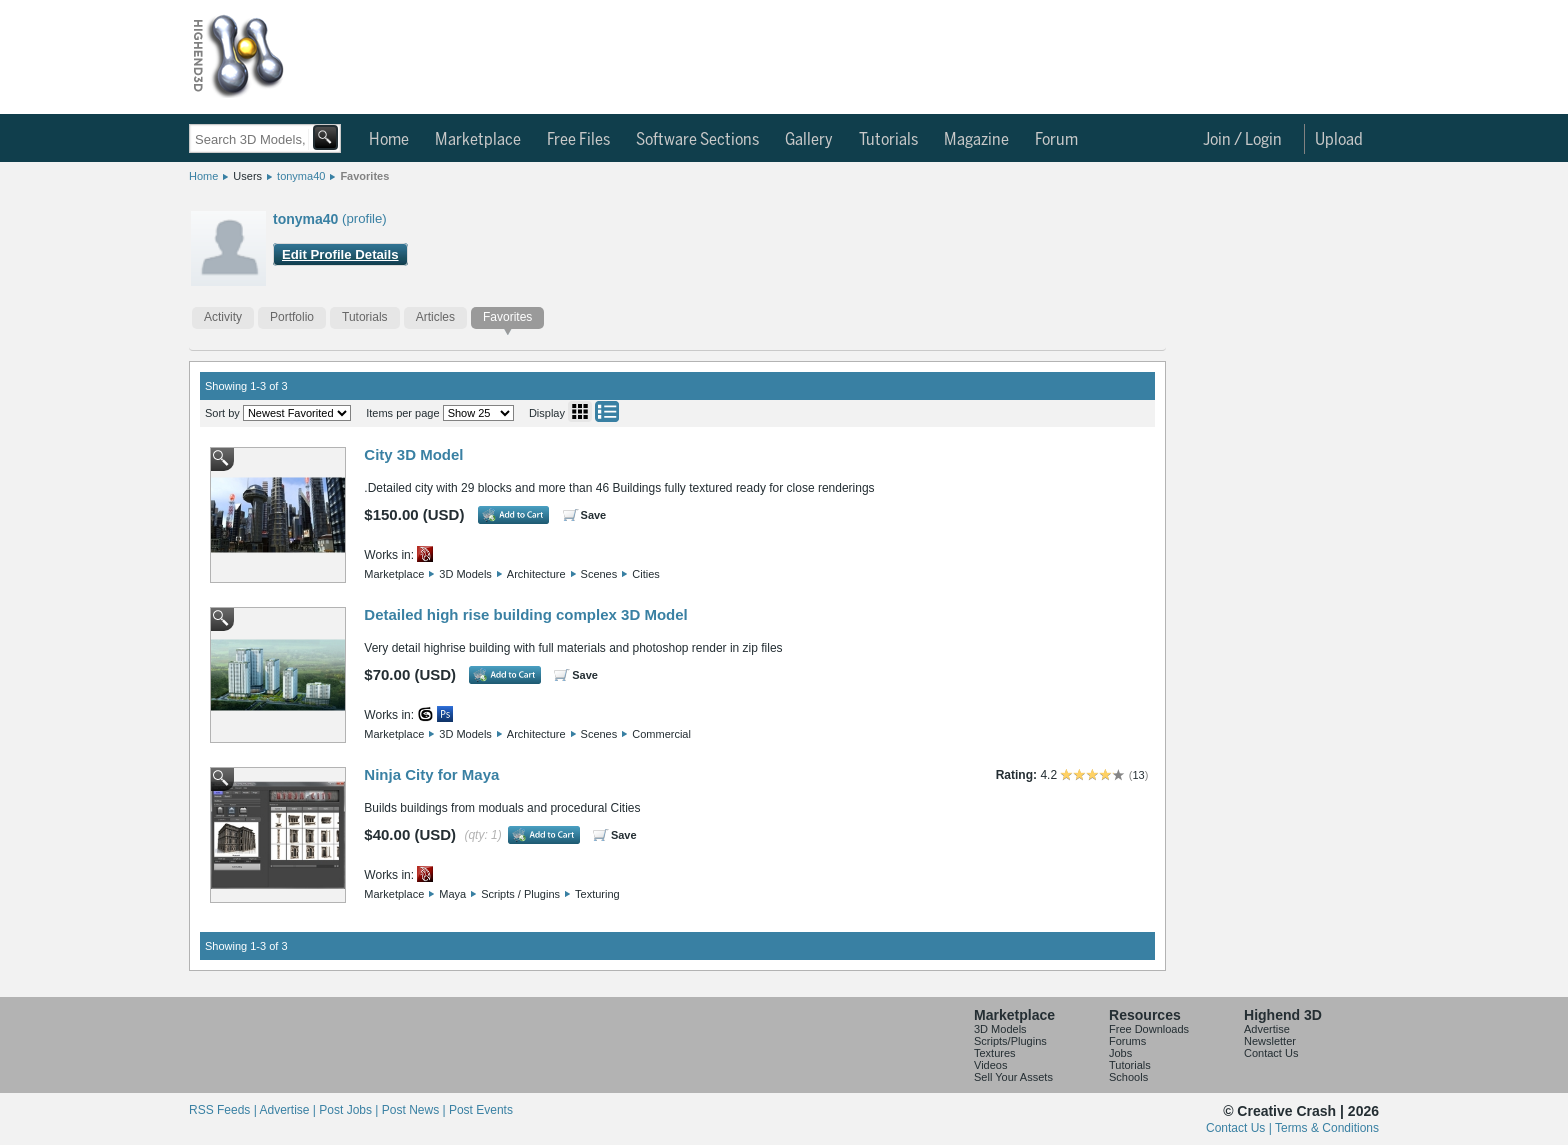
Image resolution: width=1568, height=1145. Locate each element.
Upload (1339, 140)
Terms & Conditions (1327, 1128)
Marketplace (478, 140)
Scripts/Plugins (1010, 1041)
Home (389, 140)
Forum (1056, 140)
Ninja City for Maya (431, 774)
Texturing (597, 894)
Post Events (481, 1110)
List (607, 411)
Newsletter (1270, 1041)
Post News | (415, 1110)
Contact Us (1271, 1053)
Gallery (809, 140)
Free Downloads (1149, 1029)
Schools (1128, 1077)
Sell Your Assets (1013, 1077)
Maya (452, 894)
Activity (223, 317)
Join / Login (1242, 140)
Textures (995, 1053)
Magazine (976, 140)
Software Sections (697, 140)
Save (594, 515)
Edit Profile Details (340, 254)
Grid (580, 411)
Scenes (599, 574)
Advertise (1267, 1029)
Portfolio (292, 317)
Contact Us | (1240, 1128)
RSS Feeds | (224, 1110)
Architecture (536, 574)
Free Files (578, 140)
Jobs (1120, 1053)
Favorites (364, 176)
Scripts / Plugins (520, 894)
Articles (435, 317)
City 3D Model (413, 454)
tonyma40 (301, 176)
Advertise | (289, 1110)
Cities (646, 574)
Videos (990, 1065)
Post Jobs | (350, 1110)
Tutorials (888, 140)
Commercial (661, 734)
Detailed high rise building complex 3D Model (525, 614)
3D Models (465, 574)
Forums (1127, 1041)
